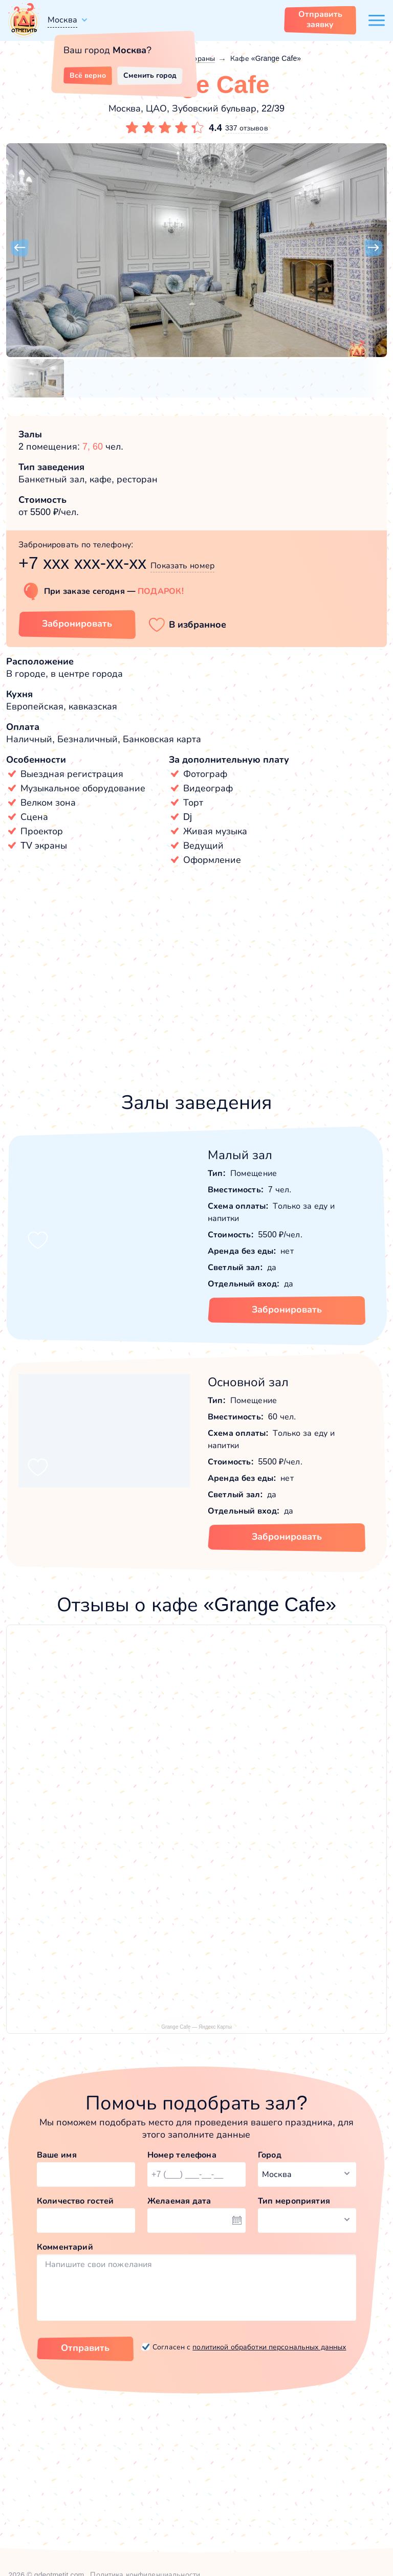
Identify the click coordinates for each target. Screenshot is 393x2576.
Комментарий (65, 2246)
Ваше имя (57, 2154)
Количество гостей (75, 2200)
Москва (62, 19)
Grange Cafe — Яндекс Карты (196, 2027)
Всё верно (88, 75)
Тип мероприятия (294, 2200)
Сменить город (150, 75)
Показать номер (182, 565)
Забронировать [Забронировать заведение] (77, 623)
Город (269, 2154)
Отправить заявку (320, 19)
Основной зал (248, 1382)
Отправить (85, 2348)
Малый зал (240, 1155)
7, (87, 446)
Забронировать (287, 1309)
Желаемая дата (179, 2200)
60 (98, 446)
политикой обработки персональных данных (269, 2347)
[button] (19, 248)
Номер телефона (181, 2154)
